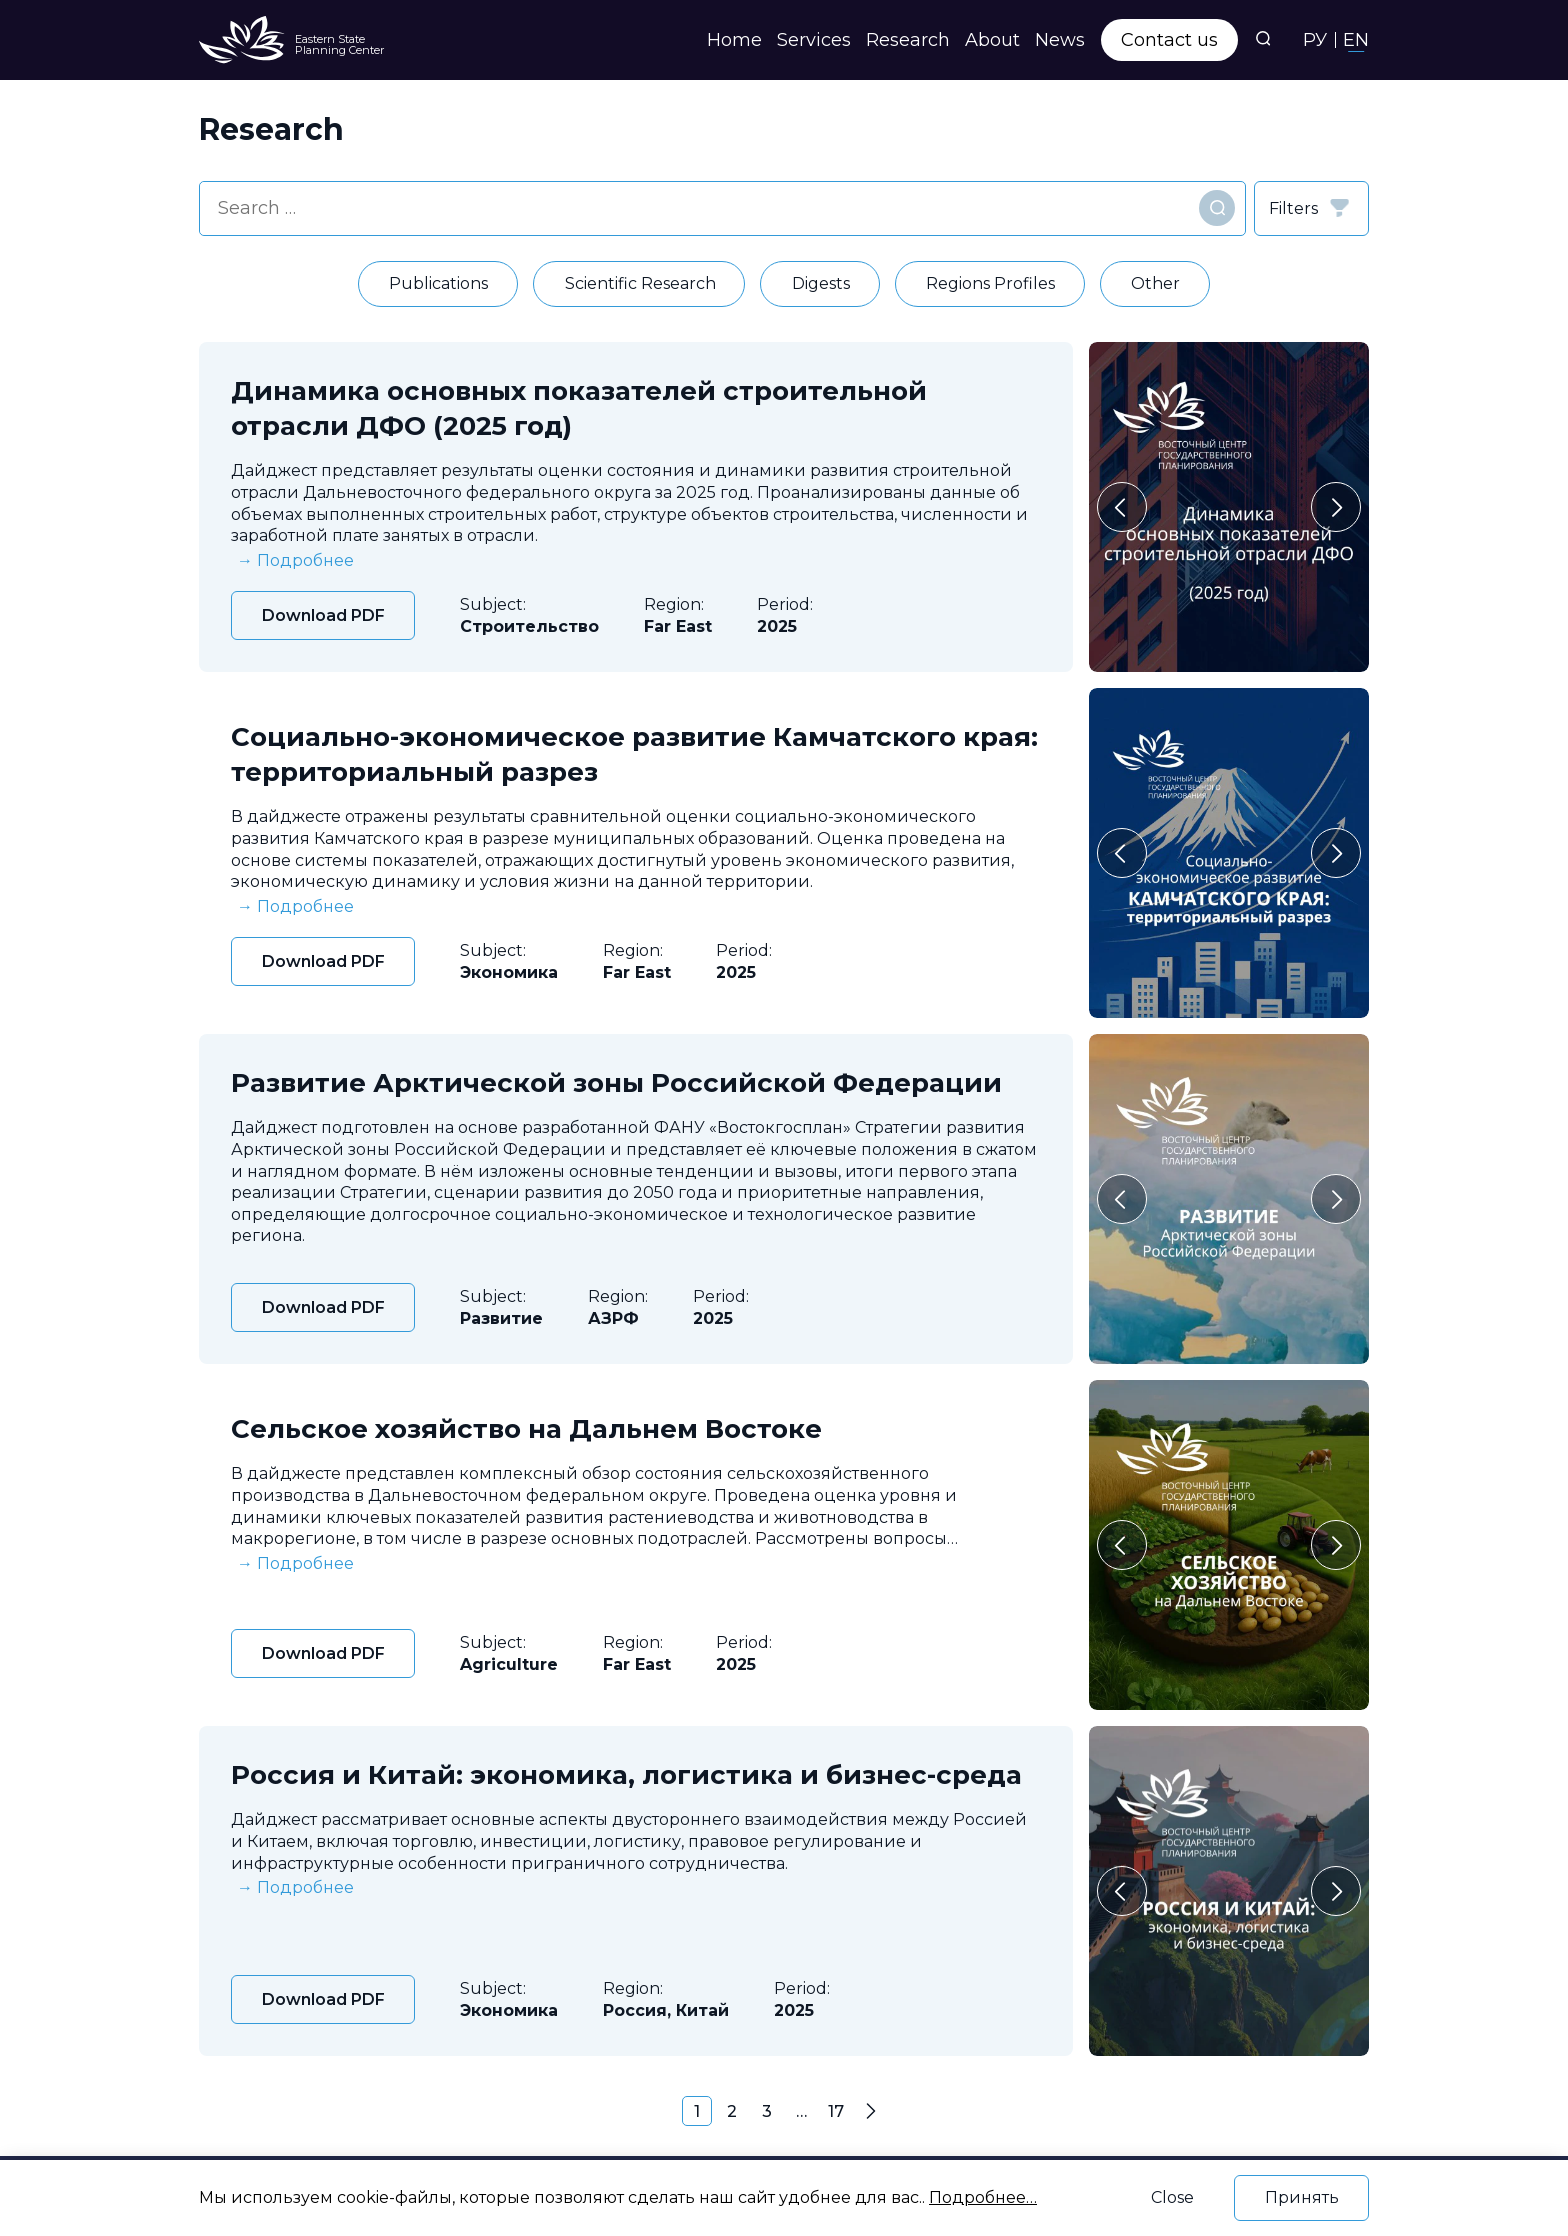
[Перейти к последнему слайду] (1122, 507)
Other (1155, 283)
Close (1172, 2197)
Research (908, 40)
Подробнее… (983, 2197)
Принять (1302, 2197)
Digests (821, 283)
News (1060, 40)
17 (836, 2111)
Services (814, 40)
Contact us (1169, 40)
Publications (438, 283)
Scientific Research (640, 283)
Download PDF (323, 615)
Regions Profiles (990, 283)
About (992, 40)
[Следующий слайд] (1336, 507)
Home (734, 40)
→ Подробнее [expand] (295, 560)
